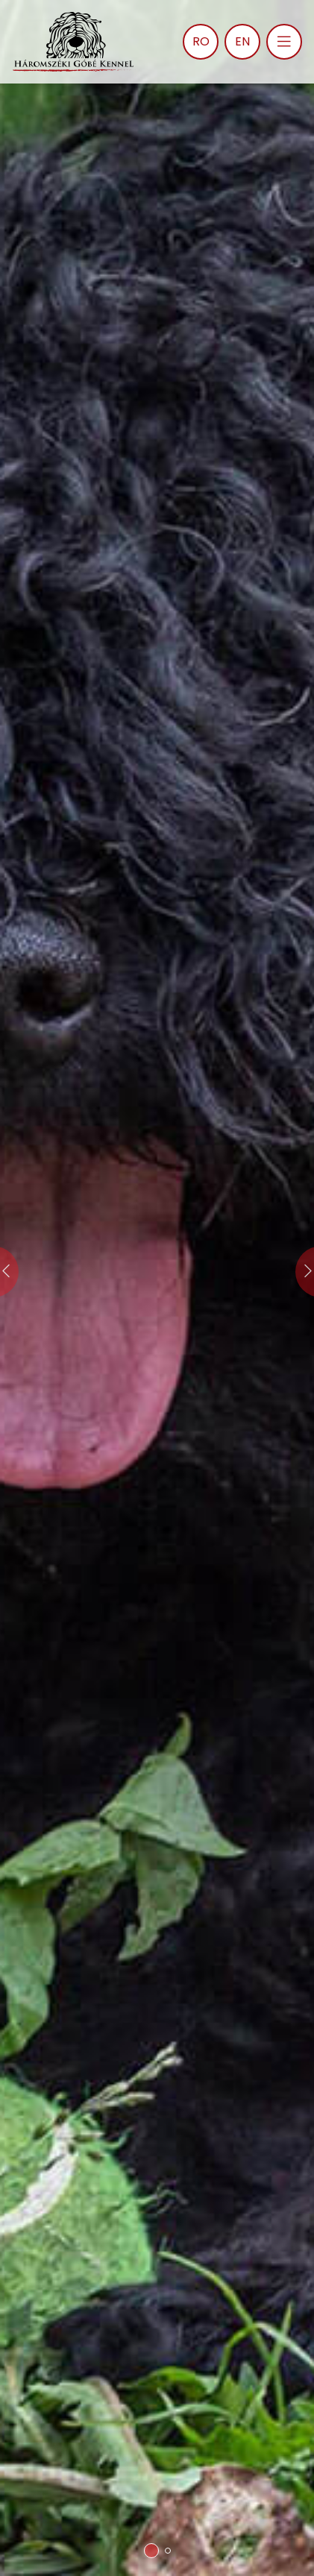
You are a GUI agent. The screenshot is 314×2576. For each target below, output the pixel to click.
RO (201, 41)
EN (242, 41)
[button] (151, 2550)
